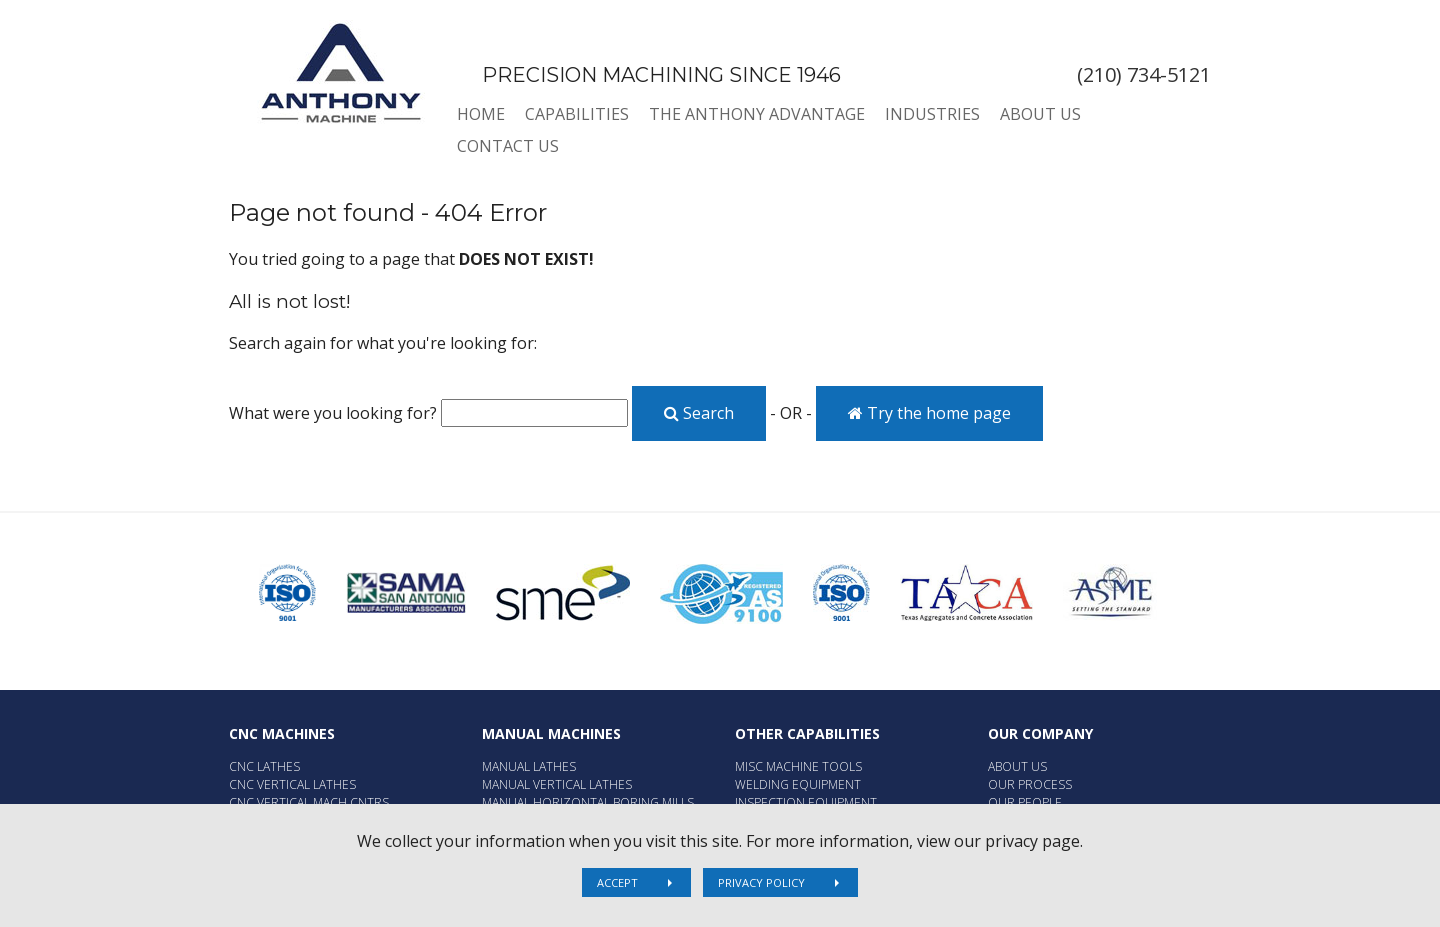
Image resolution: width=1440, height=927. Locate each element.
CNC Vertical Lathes (292, 784)
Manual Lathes (529, 766)
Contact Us (508, 146)
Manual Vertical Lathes (557, 784)
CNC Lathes (264, 766)
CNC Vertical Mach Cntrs (309, 802)
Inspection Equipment (806, 802)
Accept (617, 882)
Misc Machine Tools (798, 766)
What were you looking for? (333, 413)
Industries (932, 114)
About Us (1040, 114)
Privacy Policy (761, 882)
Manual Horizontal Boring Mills (588, 802)
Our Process (1030, 784)
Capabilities (577, 114)
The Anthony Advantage (757, 114)
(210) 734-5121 (1144, 75)
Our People (1025, 802)
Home (481, 114)
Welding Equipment (798, 784)
